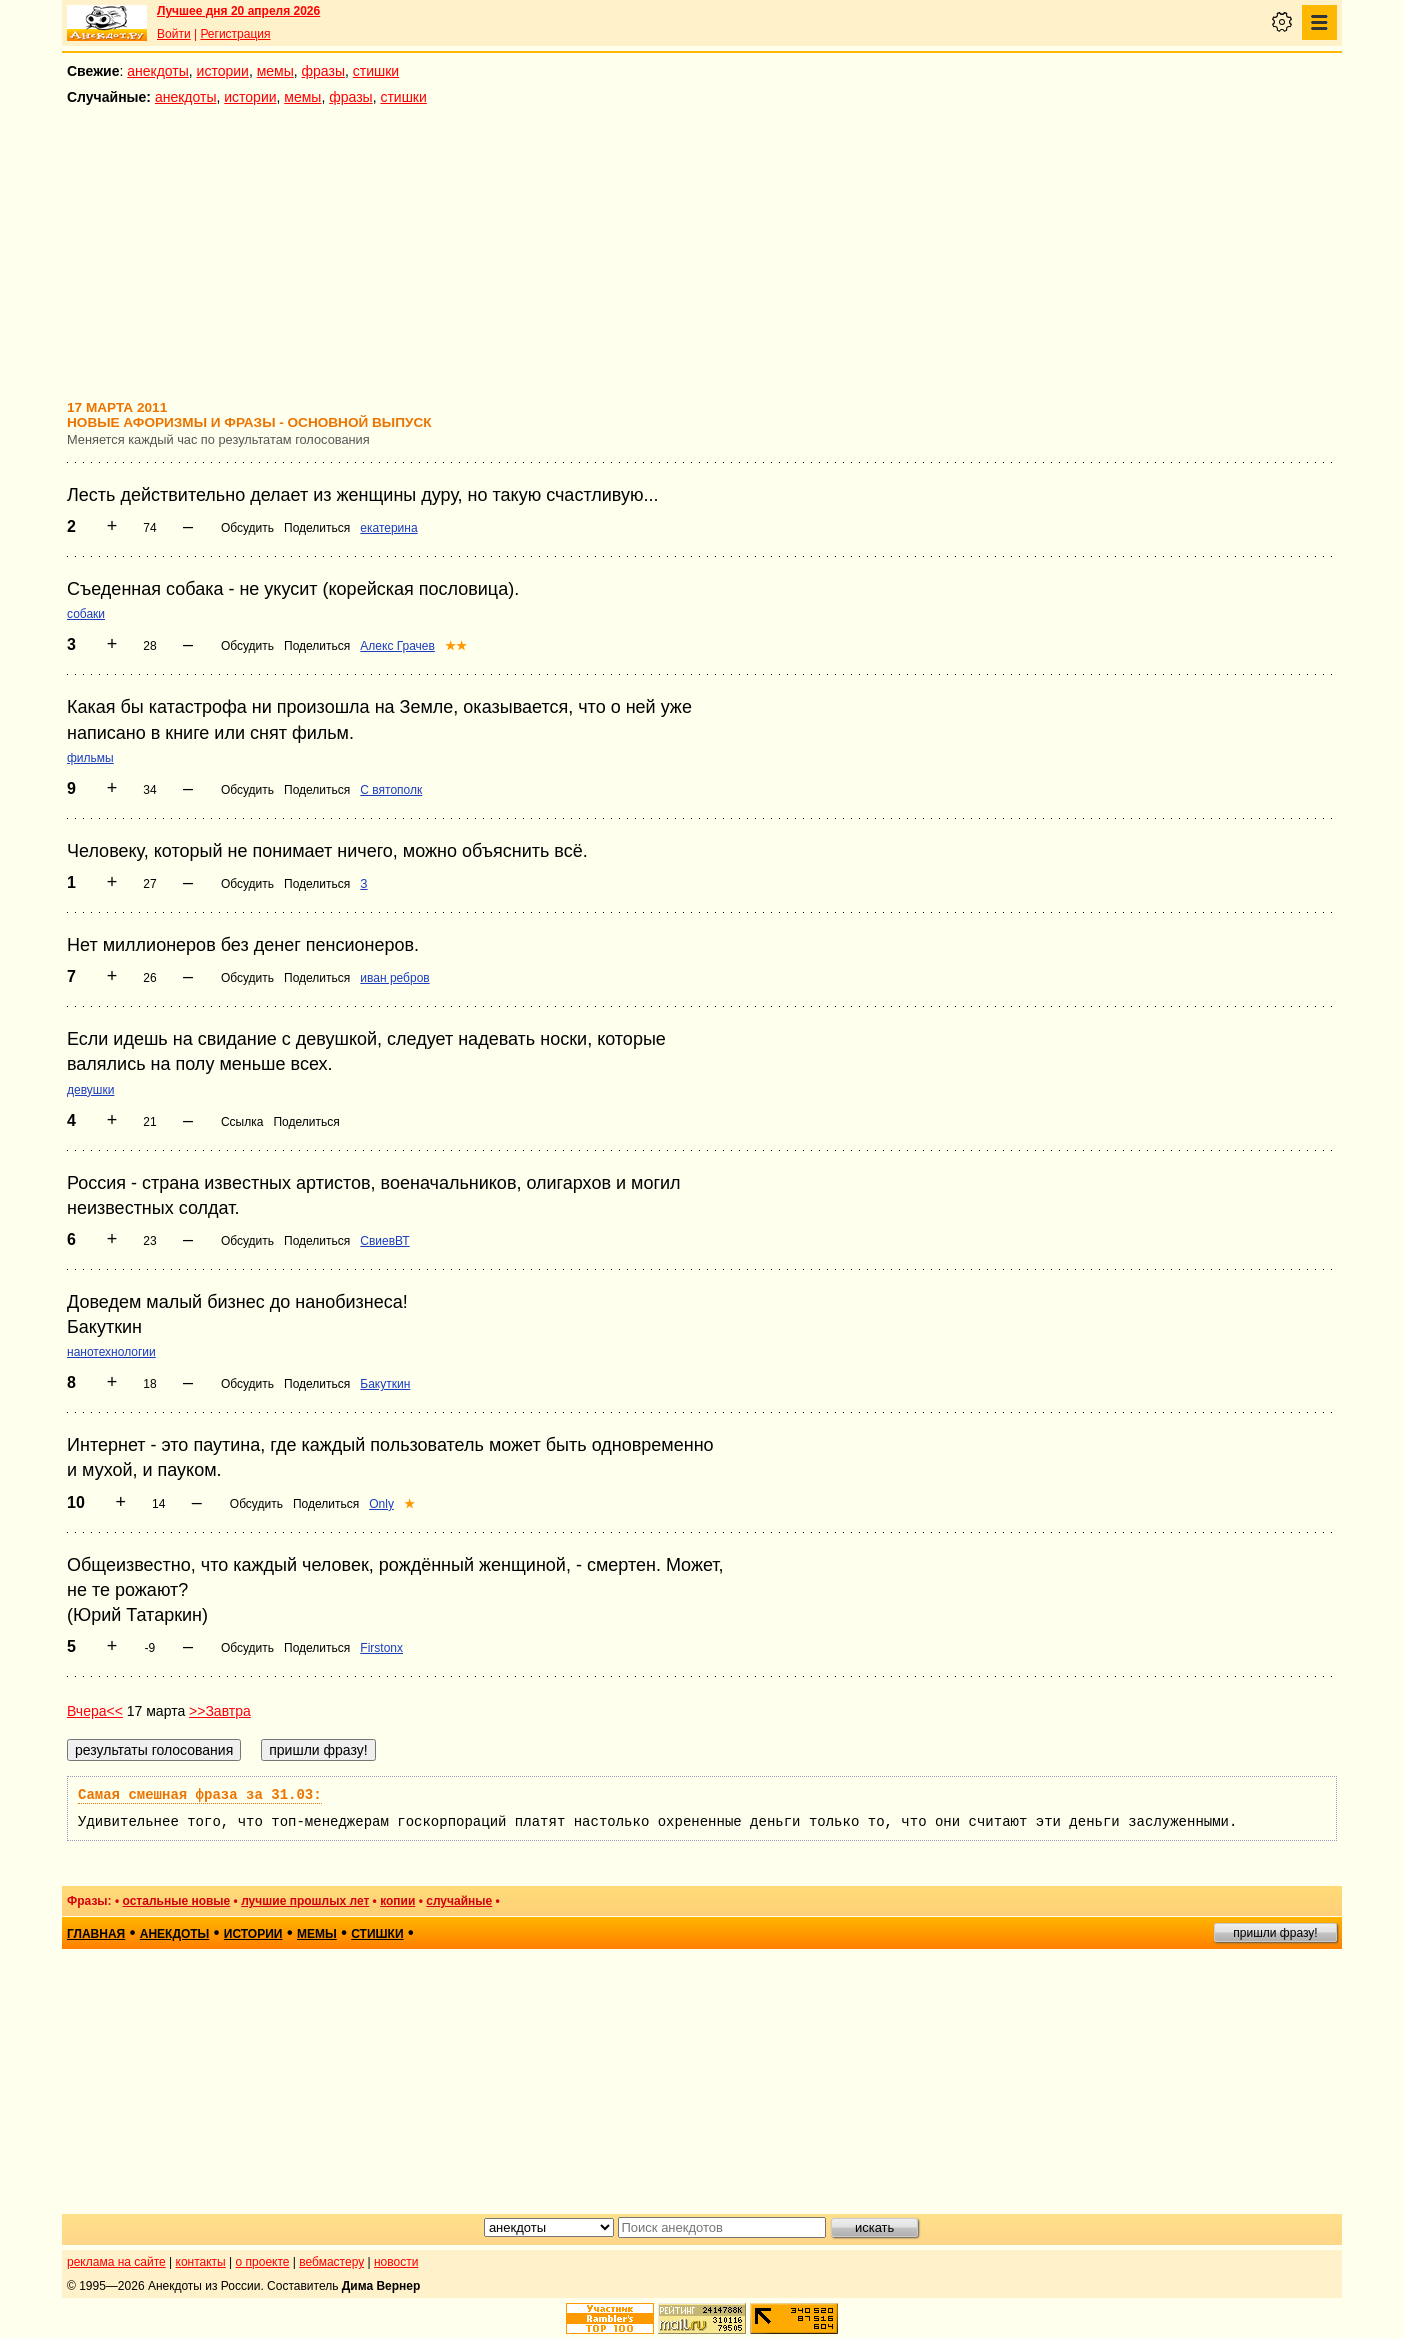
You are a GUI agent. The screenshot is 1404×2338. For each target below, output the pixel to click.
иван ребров (394, 978)
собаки (86, 614)
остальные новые (176, 1901)
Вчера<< (95, 1711)
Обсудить (247, 528)
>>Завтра (220, 1711)
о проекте (263, 2262)
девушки (90, 1090)
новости (396, 2262)
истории (223, 71)
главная (96, 1934)
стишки (376, 71)
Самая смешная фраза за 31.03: (200, 1795)
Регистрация (235, 34)
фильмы (90, 758)
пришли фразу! (1275, 1933)
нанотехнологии (111, 1352)
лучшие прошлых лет (305, 1901)
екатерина (388, 528)
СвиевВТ (384, 1241)
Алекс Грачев (397, 646)
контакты (201, 2262)
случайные (459, 1901)
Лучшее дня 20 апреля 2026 (238, 11)
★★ (456, 646)
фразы (323, 71)
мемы (275, 71)
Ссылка (242, 1122)
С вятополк (391, 790)
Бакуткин (385, 1384)
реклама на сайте (116, 2262)
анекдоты (158, 71)
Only (381, 1504)
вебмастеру (331, 2262)
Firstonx (381, 1648)
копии (397, 1901)
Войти (174, 34)
